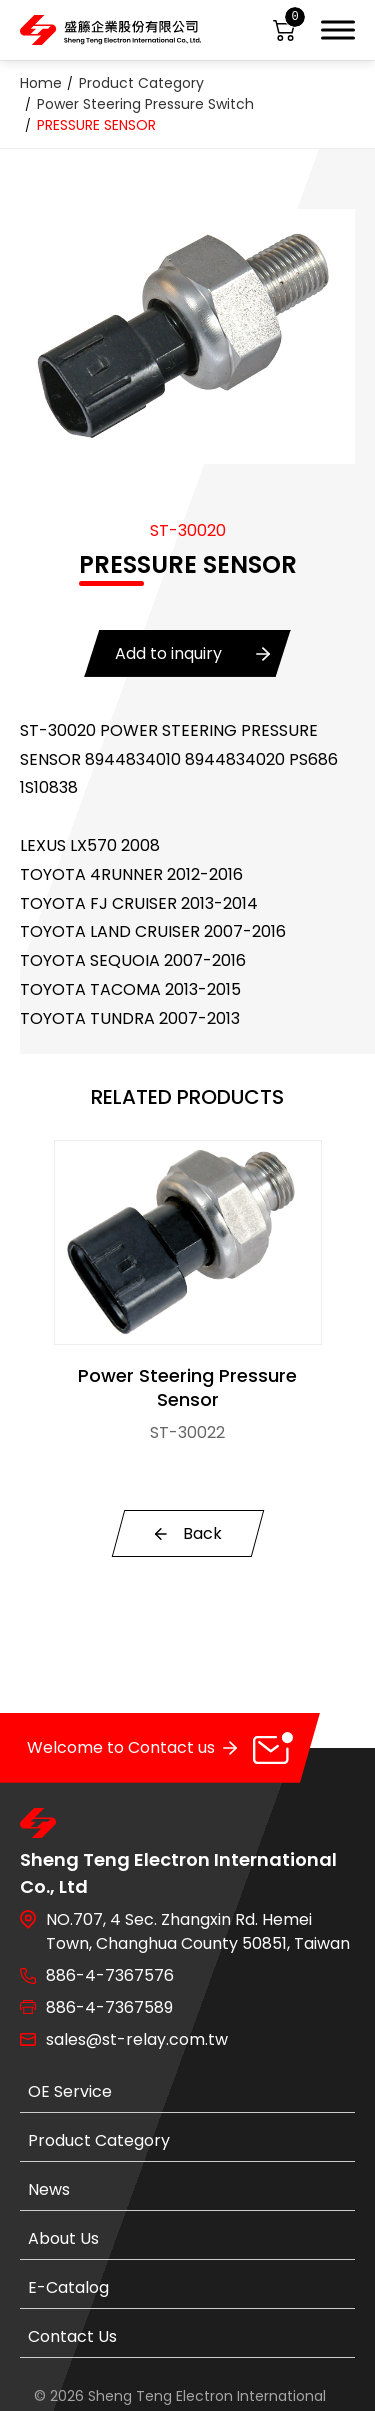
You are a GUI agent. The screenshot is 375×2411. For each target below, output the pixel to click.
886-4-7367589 (109, 2007)
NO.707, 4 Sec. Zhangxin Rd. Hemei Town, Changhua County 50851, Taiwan (198, 1931)
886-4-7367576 (110, 1975)
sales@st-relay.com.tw (137, 2039)
